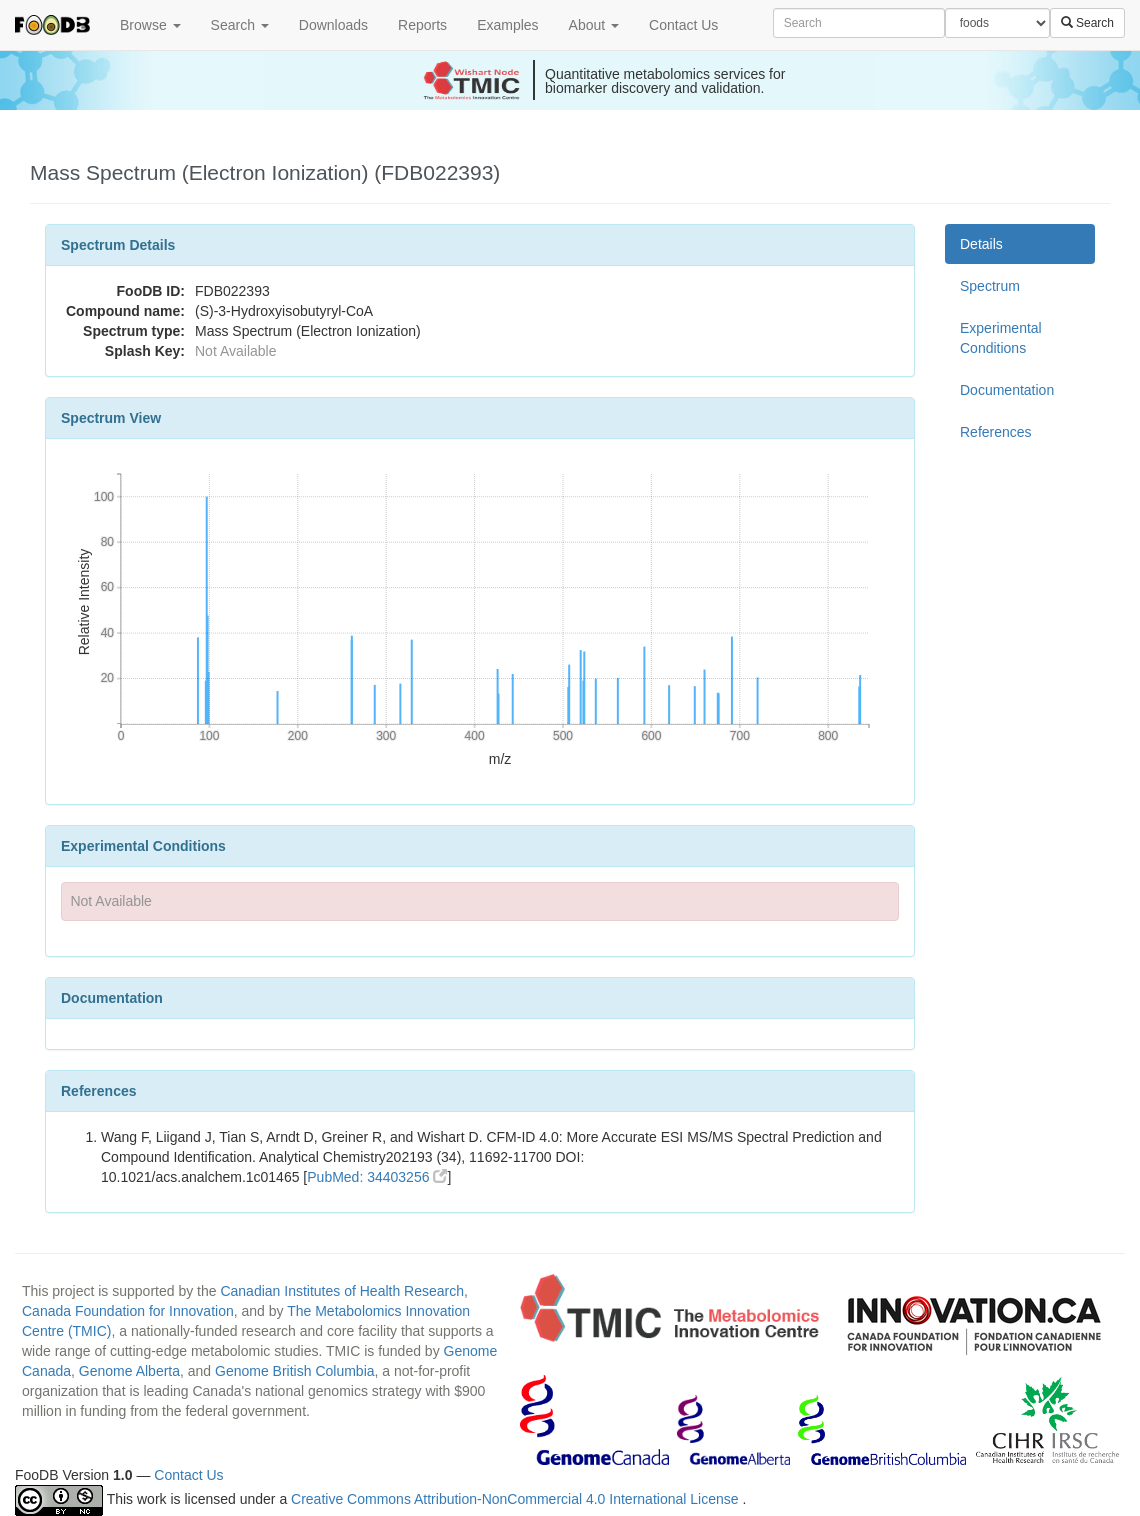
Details (981, 244)
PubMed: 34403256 (377, 1177)
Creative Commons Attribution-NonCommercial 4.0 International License (516, 1499)
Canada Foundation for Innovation (128, 1311)
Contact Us (683, 25)
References (996, 432)
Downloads (333, 25)
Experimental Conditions (1001, 338)
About (594, 25)
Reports (422, 25)
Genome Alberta (129, 1371)
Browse (150, 25)
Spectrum (990, 286)
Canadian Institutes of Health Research (342, 1291)
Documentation (1007, 390)
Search (240, 25)
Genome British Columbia (295, 1371)
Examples (507, 25)
